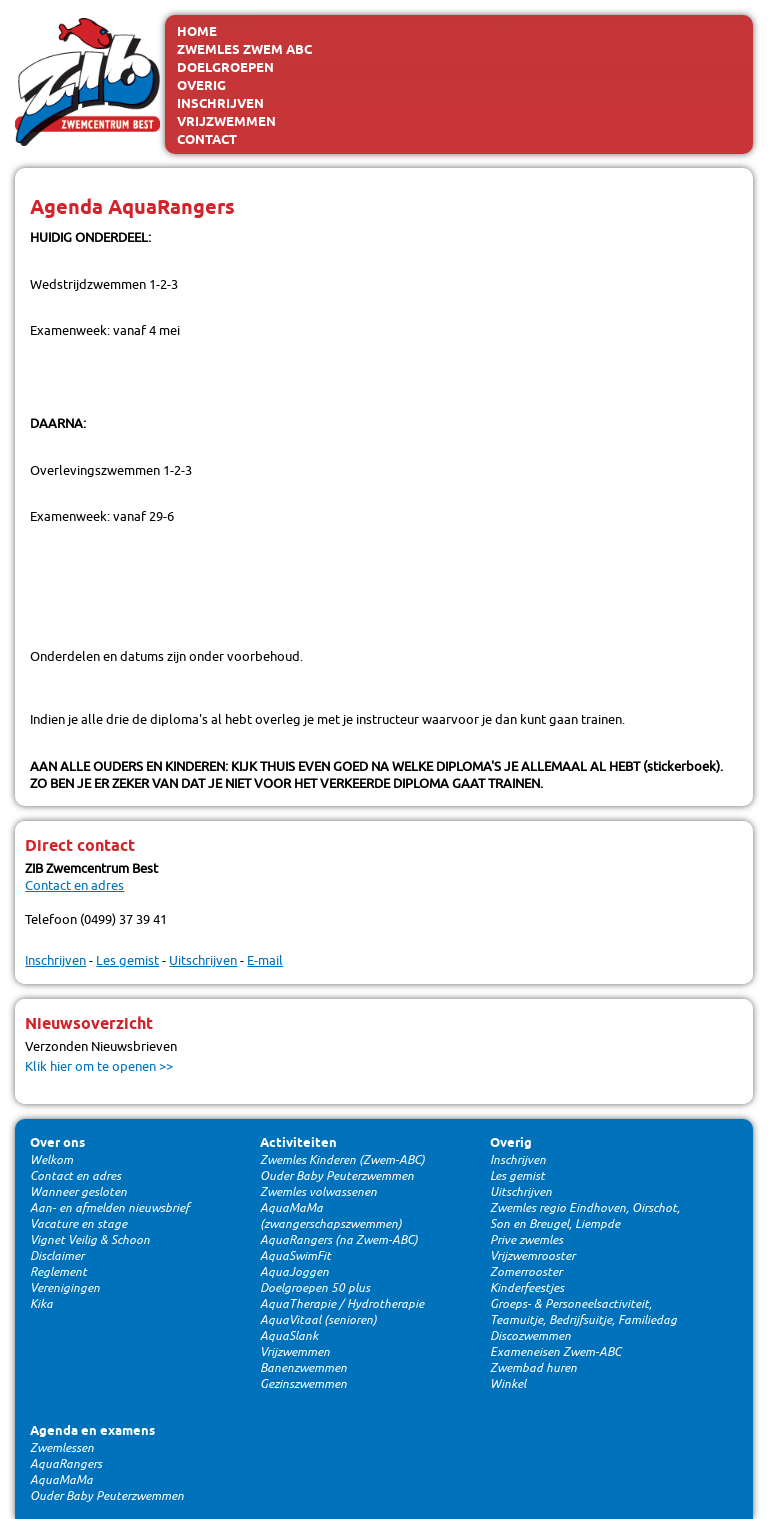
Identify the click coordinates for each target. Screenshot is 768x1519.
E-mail (265, 960)
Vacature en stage (78, 1224)
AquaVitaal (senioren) (318, 1320)
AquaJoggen (294, 1272)
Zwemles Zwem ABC (244, 50)
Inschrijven (220, 104)
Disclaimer (57, 1256)
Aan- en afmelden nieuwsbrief (109, 1208)
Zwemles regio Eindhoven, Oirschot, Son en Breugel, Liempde (585, 1216)
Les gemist (127, 960)
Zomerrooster (526, 1272)
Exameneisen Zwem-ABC (555, 1352)
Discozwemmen (530, 1336)
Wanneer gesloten (78, 1192)
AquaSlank (289, 1336)
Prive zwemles (526, 1240)
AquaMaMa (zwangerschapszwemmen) (331, 1216)
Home (197, 32)
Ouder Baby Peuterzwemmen (337, 1176)
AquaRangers (66, 1464)
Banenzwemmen (303, 1368)
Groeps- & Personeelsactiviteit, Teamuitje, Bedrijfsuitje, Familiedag (583, 1312)
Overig (201, 86)
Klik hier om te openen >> (99, 1066)
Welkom (51, 1160)
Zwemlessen (62, 1448)
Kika (41, 1304)
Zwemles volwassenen (318, 1192)
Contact (207, 140)
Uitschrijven (203, 960)
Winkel (508, 1384)
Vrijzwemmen (226, 122)
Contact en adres (74, 885)
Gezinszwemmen (303, 1384)
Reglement (58, 1272)
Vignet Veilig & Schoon (90, 1240)
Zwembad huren (533, 1368)
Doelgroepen (225, 68)
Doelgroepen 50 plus (315, 1288)
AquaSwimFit (295, 1256)
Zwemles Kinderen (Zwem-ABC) (342, 1160)
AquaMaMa (61, 1480)
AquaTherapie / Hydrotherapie (342, 1304)
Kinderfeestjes (527, 1288)
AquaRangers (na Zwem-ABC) (339, 1240)
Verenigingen (65, 1288)
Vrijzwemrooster (532, 1256)
